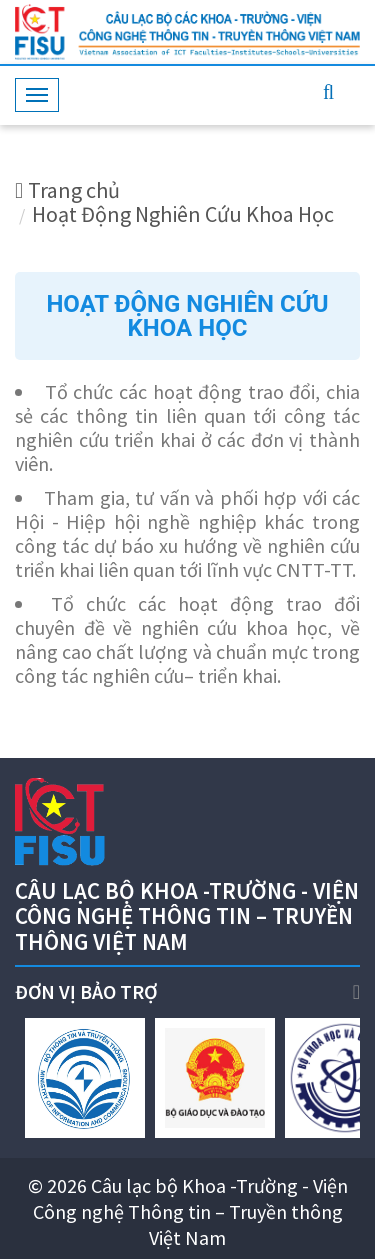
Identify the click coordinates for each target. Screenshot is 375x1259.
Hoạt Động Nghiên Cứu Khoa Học (183, 214)
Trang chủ (67, 190)
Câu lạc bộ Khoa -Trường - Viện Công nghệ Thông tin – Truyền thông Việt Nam (190, 1211)
